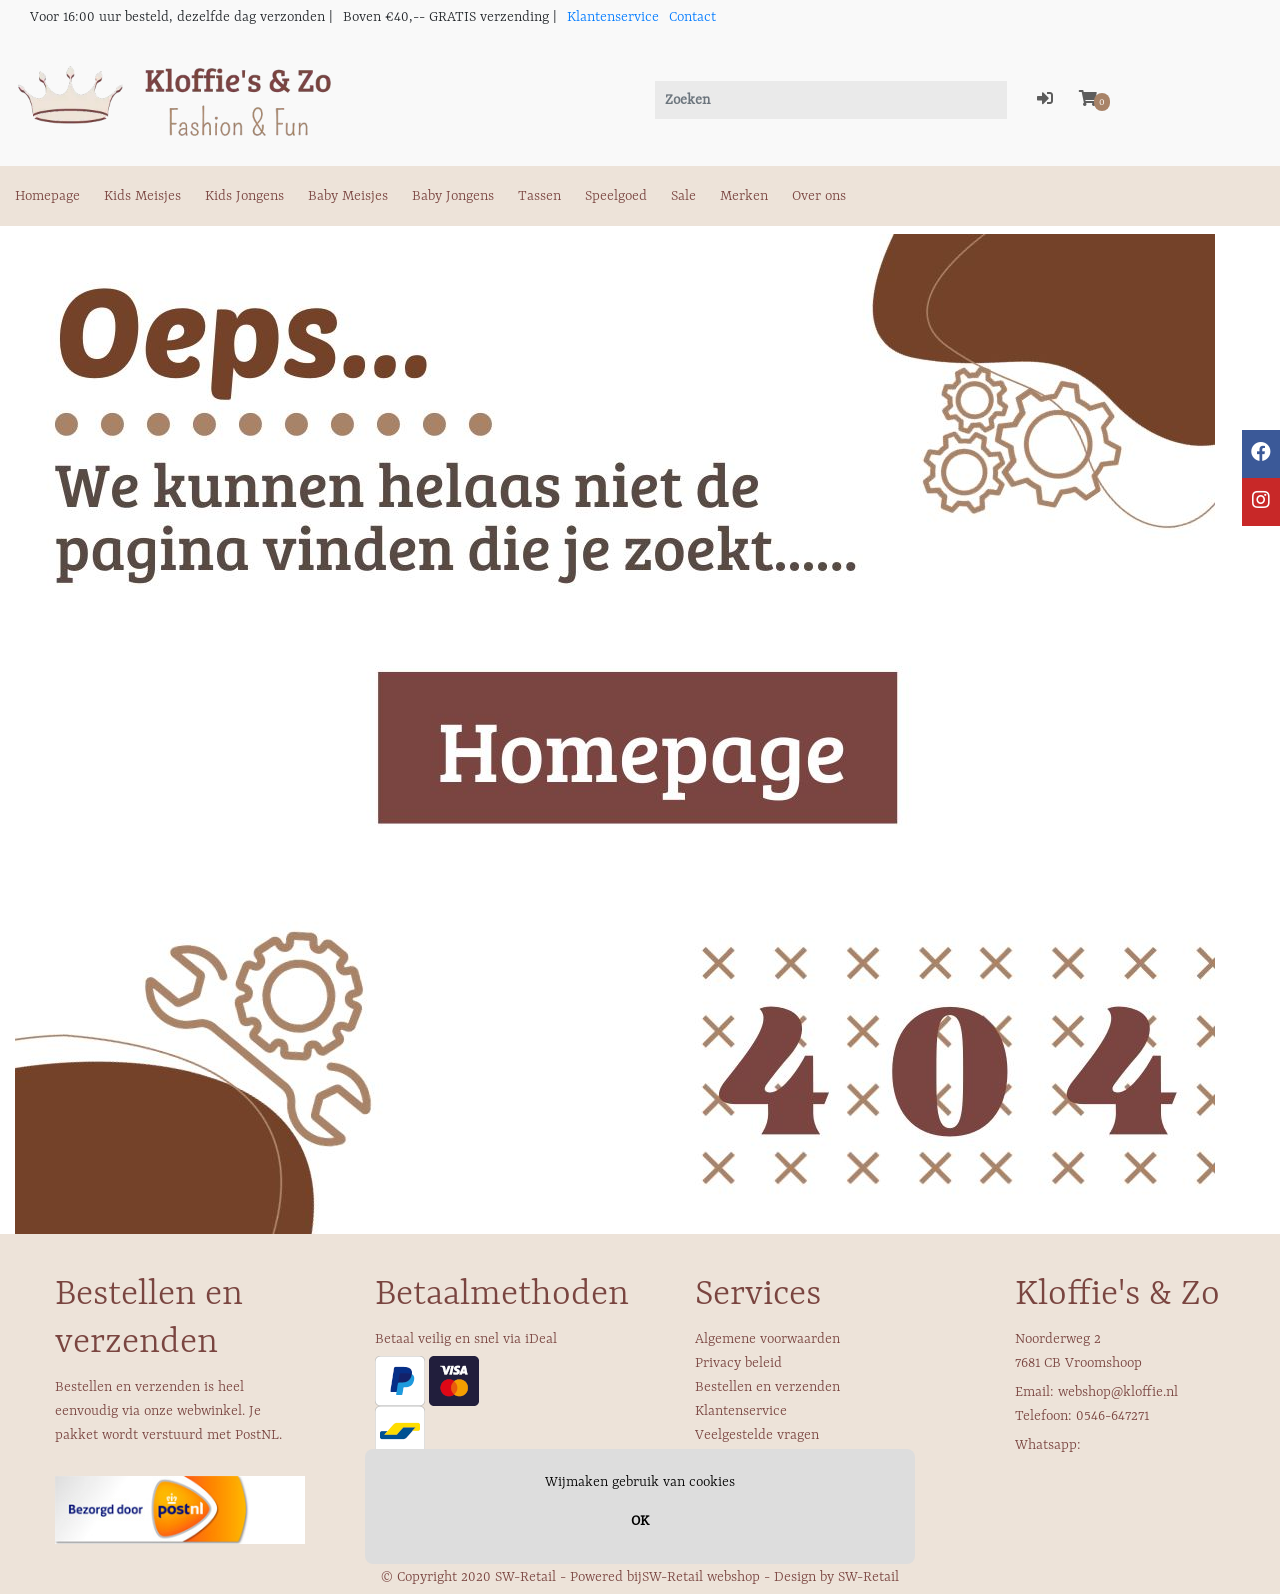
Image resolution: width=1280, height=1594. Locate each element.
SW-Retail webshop (701, 1577)
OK (640, 1521)
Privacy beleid (738, 1363)
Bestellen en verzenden (767, 1387)
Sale (683, 196)
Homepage (47, 196)
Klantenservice (613, 17)
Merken (744, 196)
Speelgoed (616, 196)
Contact (692, 17)
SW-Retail (868, 1577)
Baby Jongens (453, 196)
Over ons (819, 196)
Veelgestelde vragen (757, 1435)
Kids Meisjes (142, 196)
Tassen (539, 196)
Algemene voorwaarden (767, 1339)
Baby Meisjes (348, 196)
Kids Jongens (244, 196)
